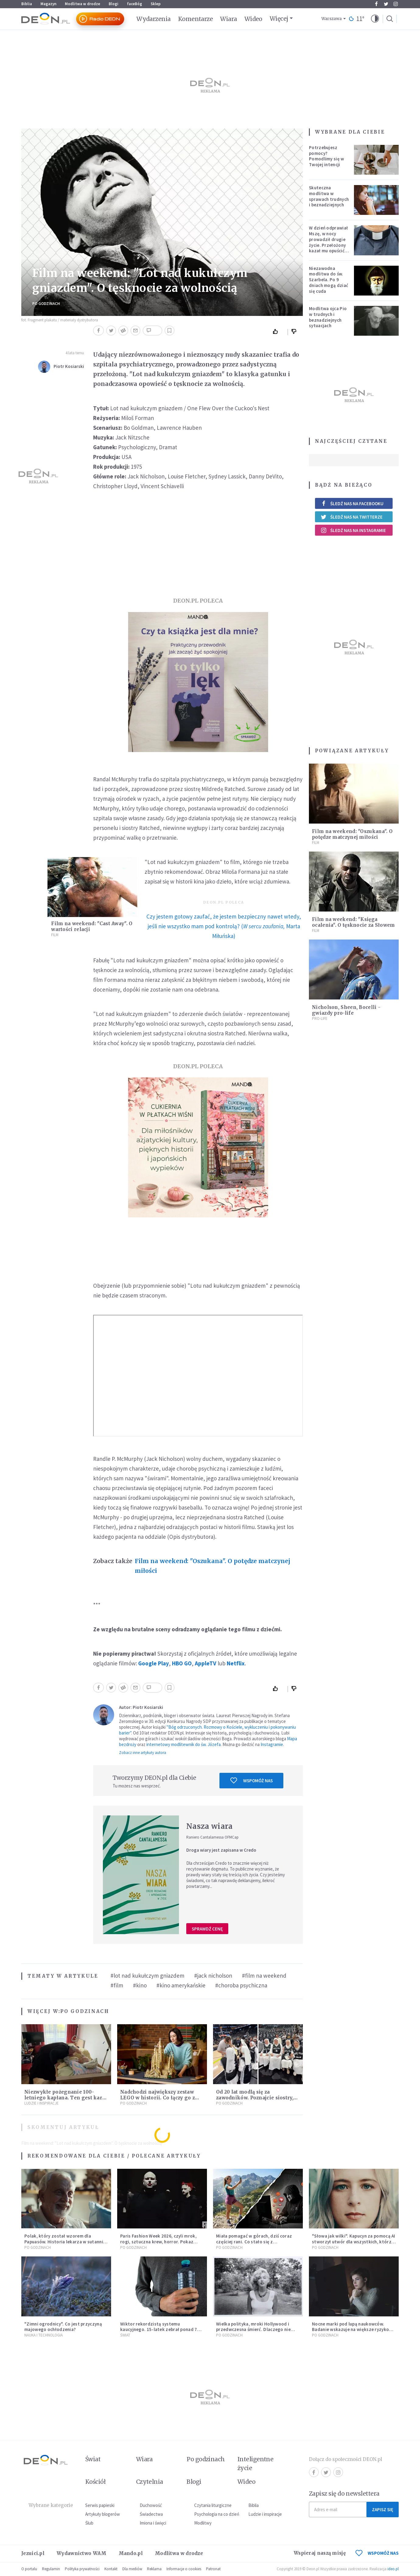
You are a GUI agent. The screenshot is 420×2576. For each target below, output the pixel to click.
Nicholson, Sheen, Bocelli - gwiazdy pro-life (346, 1010)
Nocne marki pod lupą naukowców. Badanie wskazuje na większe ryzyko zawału (350, 2329)
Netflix (236, 1663)
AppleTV (205, 1663)
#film (116, 1985)
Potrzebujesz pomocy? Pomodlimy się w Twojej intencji (326, 156)
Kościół (95, 2481)
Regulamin (51, 2568)
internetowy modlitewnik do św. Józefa (183, 1744)
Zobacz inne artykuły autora (142, 1752)
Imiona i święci (153, 2523)
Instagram (396, 4)
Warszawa (331, 19)
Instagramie (272, 1744)
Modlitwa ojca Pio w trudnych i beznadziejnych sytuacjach (328, 317)
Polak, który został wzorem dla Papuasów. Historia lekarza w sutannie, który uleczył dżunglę (65, 2241)
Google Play (153, 1663)
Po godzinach (46, 303)
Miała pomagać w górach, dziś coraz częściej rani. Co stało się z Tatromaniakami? (254, 2241)
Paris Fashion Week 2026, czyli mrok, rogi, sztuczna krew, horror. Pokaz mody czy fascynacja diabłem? (158, 2241)
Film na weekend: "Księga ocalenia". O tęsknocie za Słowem (353, 922)
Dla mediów (132, 2568)
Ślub (89, 2523)
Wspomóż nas (251, 1780)
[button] (375, 19)
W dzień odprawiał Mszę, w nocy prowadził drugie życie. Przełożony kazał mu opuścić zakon (328, 242)
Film (54, 934)
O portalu (29, 2568)
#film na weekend (264, 1975)
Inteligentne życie (255, 2463)
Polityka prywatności (82, 2568)
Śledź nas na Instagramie (353, 530)
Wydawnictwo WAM (82, 2553)
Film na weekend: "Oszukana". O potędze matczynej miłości (212, 1565)
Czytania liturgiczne (213, 2505)
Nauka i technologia (43, 2335)
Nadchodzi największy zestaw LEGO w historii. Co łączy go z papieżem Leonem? (157, 2097)
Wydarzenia (153, 19)
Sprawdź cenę (207, 1929)
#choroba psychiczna (241, 1985)
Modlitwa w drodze (82, 3)
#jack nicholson (213, 1975)
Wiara (228, 19)
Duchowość (151, 2505)
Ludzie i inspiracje (41, 2103)
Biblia (26, 3)
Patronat (213, 2568)
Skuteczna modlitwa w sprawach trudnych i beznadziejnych (329, 196)
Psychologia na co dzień (216, 2514)
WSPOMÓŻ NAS (377, 2553)
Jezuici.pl (32, 2553)
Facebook (376, 4)
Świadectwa (151, 2514)
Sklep (156, 3)
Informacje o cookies (183, 2568)
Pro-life (319, 1018)
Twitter (386, 4)
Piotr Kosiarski (69, 366)
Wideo (253, 19)
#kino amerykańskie (180, 1985)
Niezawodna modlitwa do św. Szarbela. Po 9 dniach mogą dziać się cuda (328, 279)
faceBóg (134, 3)
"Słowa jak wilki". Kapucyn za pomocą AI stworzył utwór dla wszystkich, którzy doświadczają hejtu (353, 2241)
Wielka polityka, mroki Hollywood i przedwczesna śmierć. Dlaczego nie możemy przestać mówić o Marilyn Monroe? (253, 2332)
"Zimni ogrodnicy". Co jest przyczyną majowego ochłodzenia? (63, 2327)
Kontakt (110, 2568)
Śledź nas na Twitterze (351, 517)
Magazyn (48, 3)
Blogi (113, 3)
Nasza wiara (209, 1826)
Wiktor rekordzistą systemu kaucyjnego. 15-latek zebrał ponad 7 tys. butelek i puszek (158, 2329)
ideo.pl (393, 2568)
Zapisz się (382, 2509)
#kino (140, 1985)
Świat (125, 2335)
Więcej (279, 18)
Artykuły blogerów (102, 2514)
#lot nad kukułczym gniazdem (147, 1975)
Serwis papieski (99, 2505)
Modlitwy (203, 2523)
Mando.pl (131, 2553)
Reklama (154, 2568)
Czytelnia (149, 2481)
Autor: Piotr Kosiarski (141, 1707)
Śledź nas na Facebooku (351, 503)
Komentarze (195, 19)
